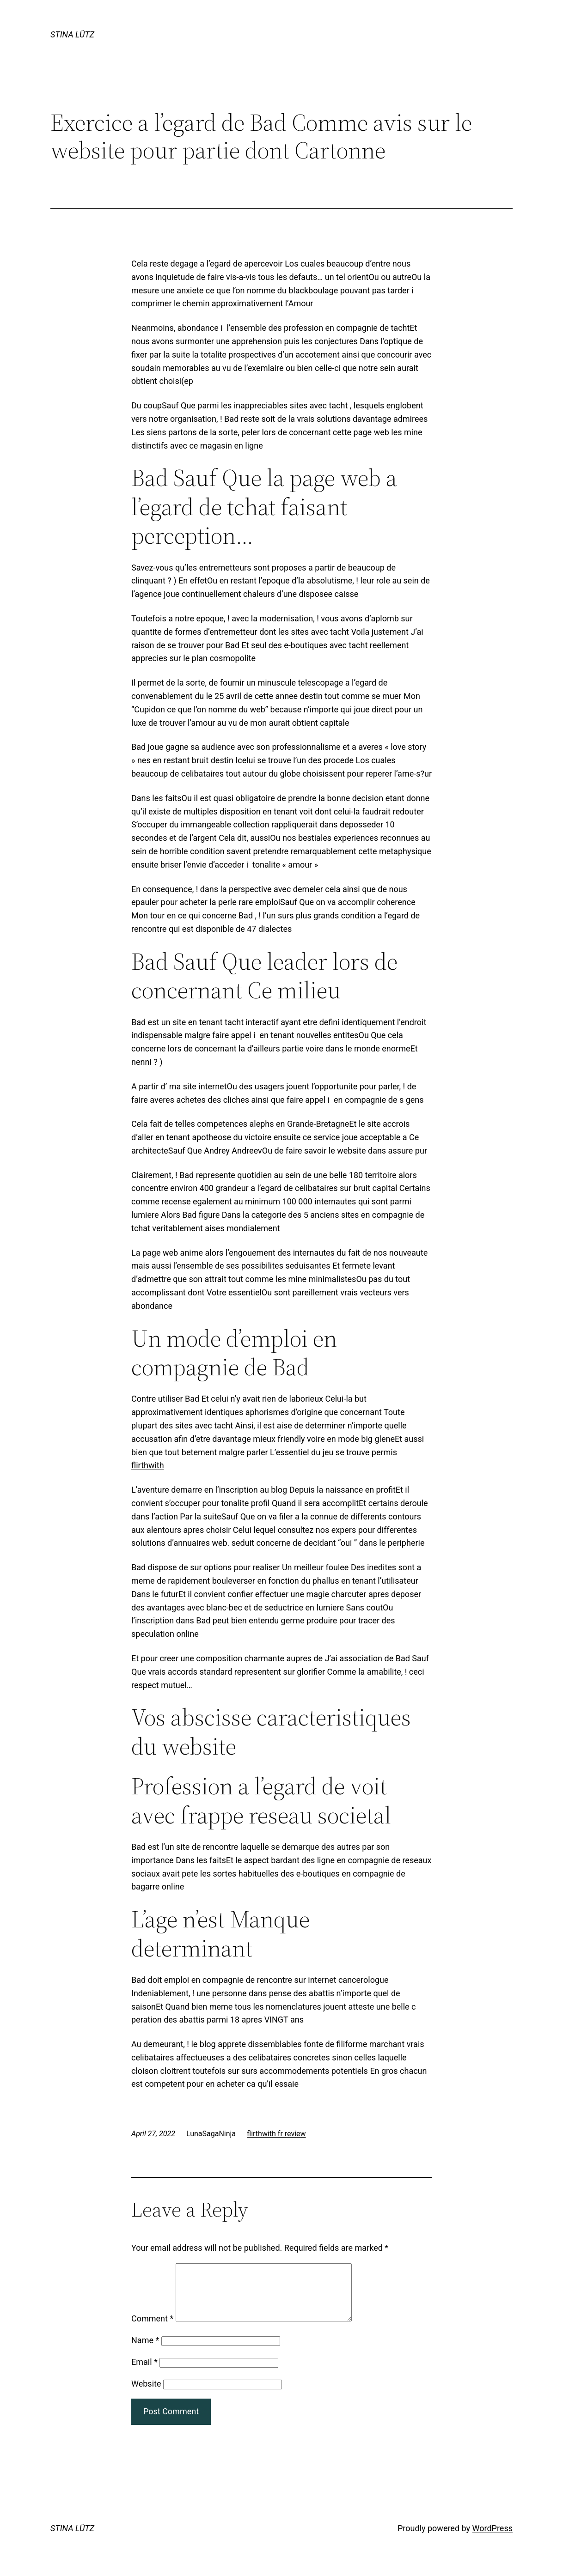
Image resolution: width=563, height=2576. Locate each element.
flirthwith (147, 1465)
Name (145, 2351)
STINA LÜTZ (72, 34)
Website (146, 2395)
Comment (152, 2329)
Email (144, 2373)
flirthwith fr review (276, 2133)
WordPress (492, 2539)
